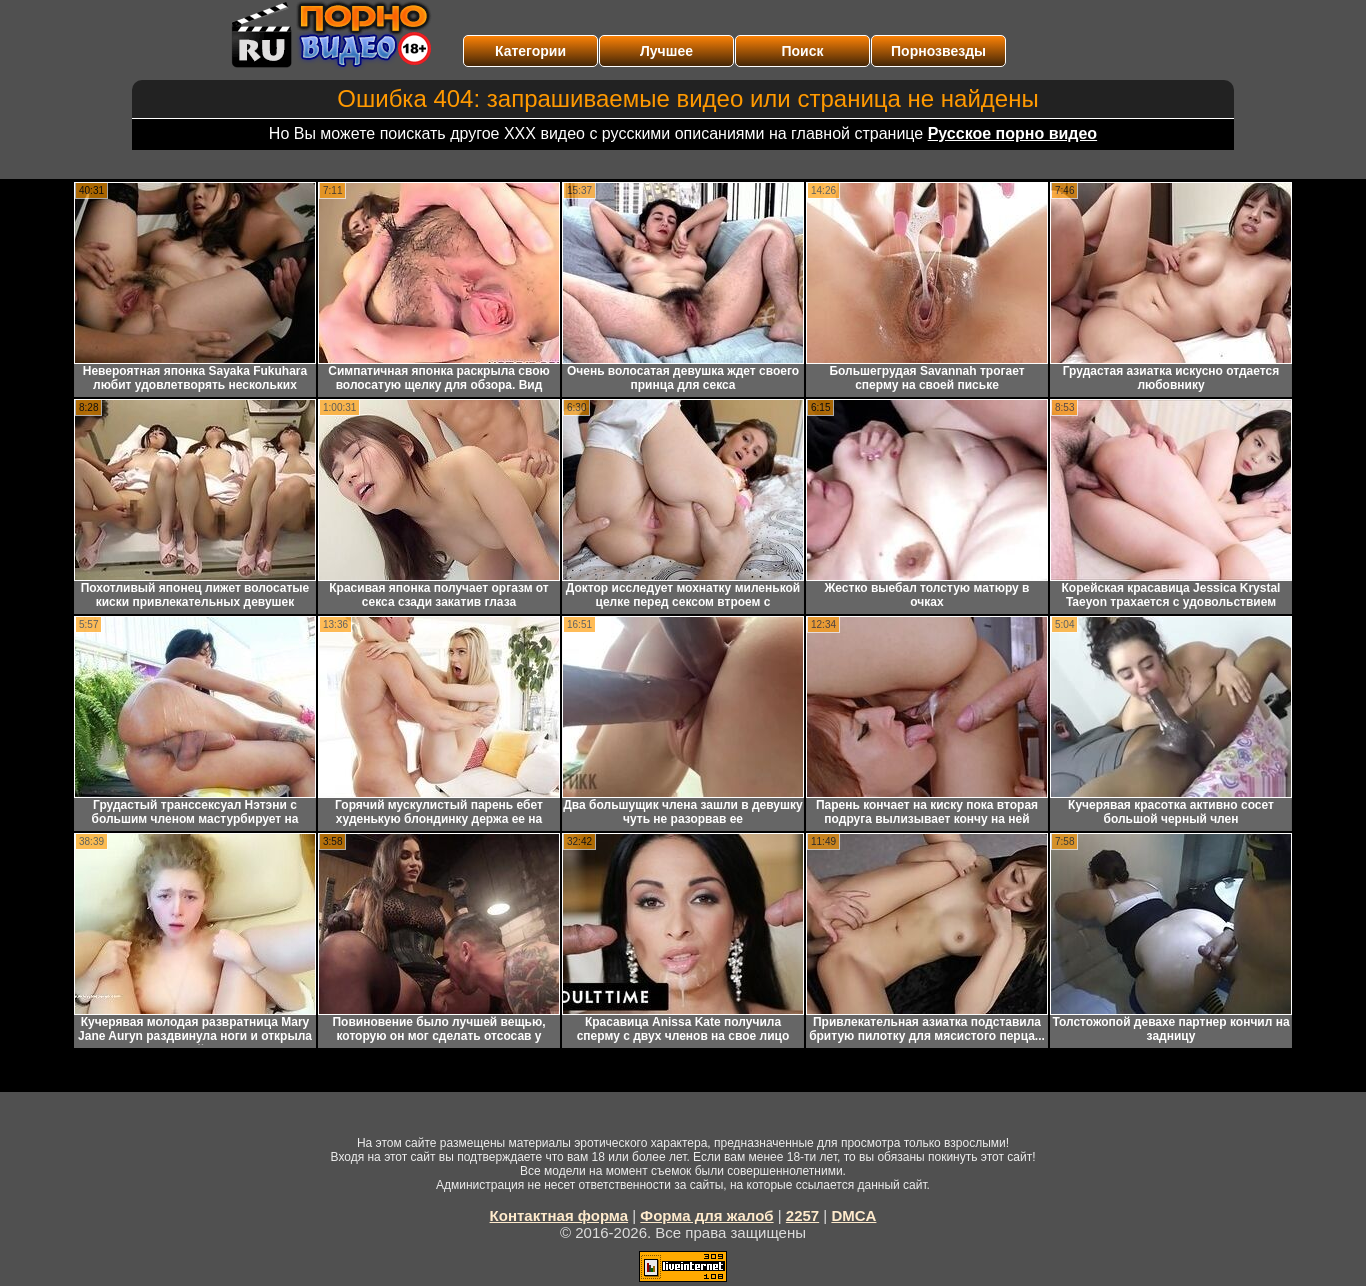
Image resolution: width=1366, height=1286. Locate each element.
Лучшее (666, 51)
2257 (802, 1215)
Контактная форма (559, 1215)
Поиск (802, 51)
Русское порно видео (1012, 133)
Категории (530, 51)
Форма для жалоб (706, 1215)
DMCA (853, 1215)
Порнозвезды (938, 51)
